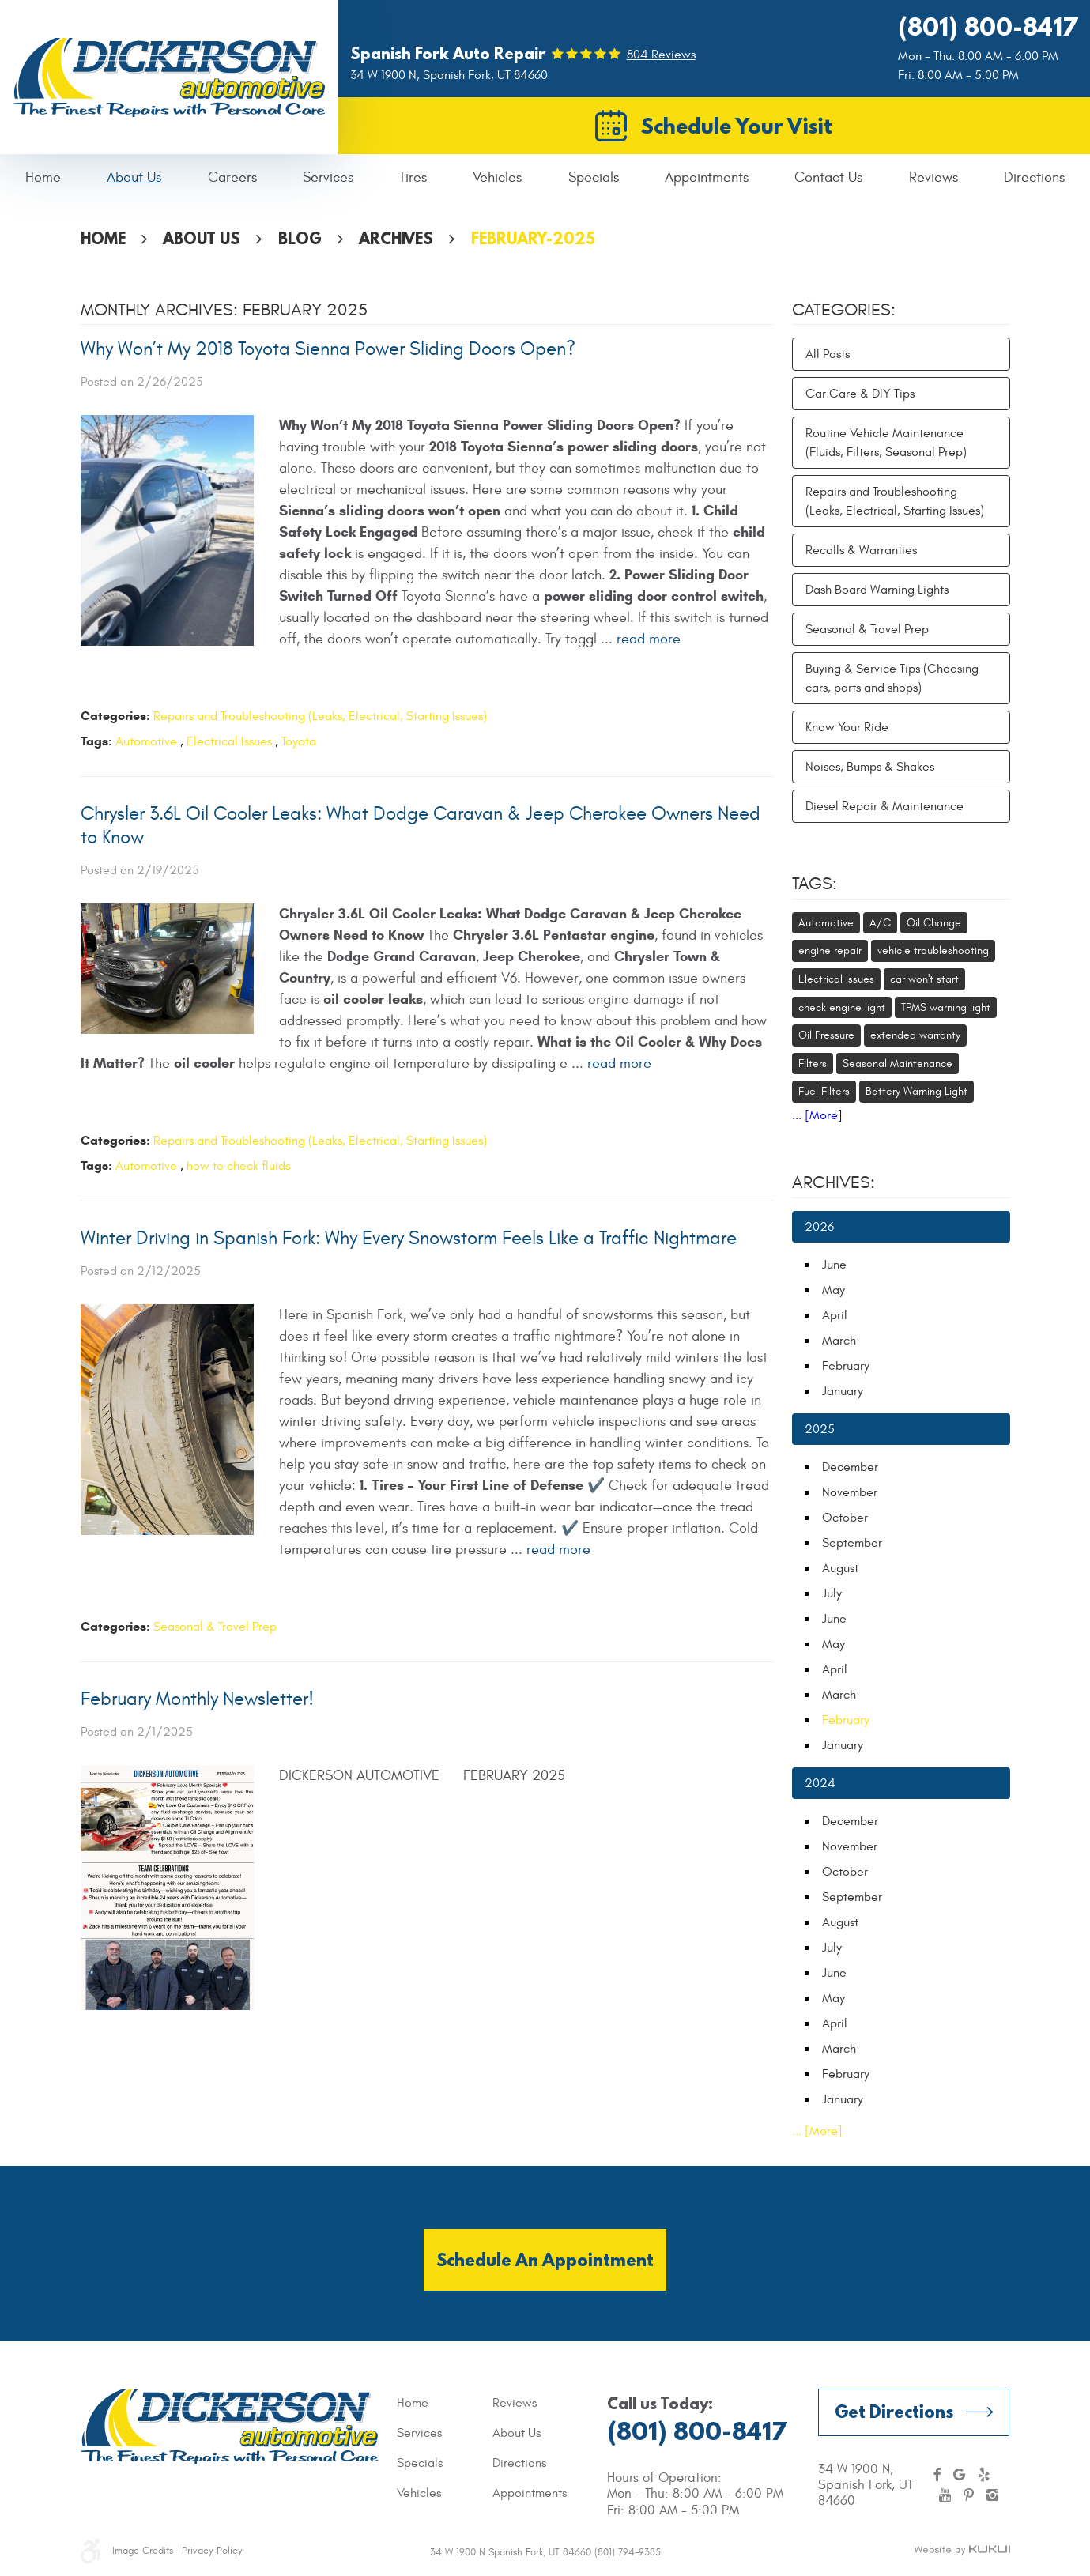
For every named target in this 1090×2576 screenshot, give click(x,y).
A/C (880, 923)
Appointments (707, 177)
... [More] (817, 1115)
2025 (820, 1429)
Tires (413, 177)
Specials (593, 177)
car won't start (924, 979)
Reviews (933, 177)
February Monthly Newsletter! (197, 1699)
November (849, 1492)
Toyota (298, 741)
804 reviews (661, 54)
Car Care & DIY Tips (860, 394)
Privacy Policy (212, 2550)
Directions (1034, 177)
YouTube (945, 2495)
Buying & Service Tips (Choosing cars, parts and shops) (892, 678)
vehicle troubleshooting (933, 950)
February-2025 (533, 238)
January (842, 1391)
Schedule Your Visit (736, 125)
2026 (819, 1227)
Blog (300, 238)
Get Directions (894, 2411)
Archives (396, 238)
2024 (820, 1783)
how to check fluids (238, 1166)
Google (959, 2475)
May (833, 1290)
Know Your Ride (846, 727)
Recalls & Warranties (861, 550)
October (845, 1518)
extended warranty (915, 1035)
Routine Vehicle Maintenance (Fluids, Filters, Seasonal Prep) (886, 442)
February (845, 1366)
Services (328, 177)
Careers (232, 177)
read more (649, 639)
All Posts (827, 354)
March (839, 1340)
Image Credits (142, 2550)
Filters (812, 1063)
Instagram (992, 2495)
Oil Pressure (826, 1035)
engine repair (830, 950)
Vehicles (497, 177)
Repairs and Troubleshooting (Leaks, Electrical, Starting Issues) (320, 716)
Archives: (833, 1182)
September (852, 1543)
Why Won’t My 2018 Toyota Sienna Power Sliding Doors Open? (328, 349)
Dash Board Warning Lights (877, 590)
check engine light (841, 1007)
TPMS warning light (945, 1007)
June (834, 1265)
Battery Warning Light (916, 1091)
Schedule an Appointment (545, 2259)
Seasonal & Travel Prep (215, 1627)
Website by (962, 2551)
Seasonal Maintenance (897, 1063)
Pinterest (969, 2495)
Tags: (814, 883)
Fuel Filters (824, 1091)
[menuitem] (43, 178)
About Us (134, 177)
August (840, 1568)
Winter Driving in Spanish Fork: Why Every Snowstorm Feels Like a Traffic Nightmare (409, 1239)
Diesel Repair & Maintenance (884, 806)
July (832, 1593)
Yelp (984, 2475)
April (834, 1315)
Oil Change (934, 923)
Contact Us (828, 177)
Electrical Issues (229, 741)
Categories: (844, 310)
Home (43, 177)
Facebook (937, 2475)
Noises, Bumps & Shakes (869, 767)
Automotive (146, 741)
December (850, 1467)
